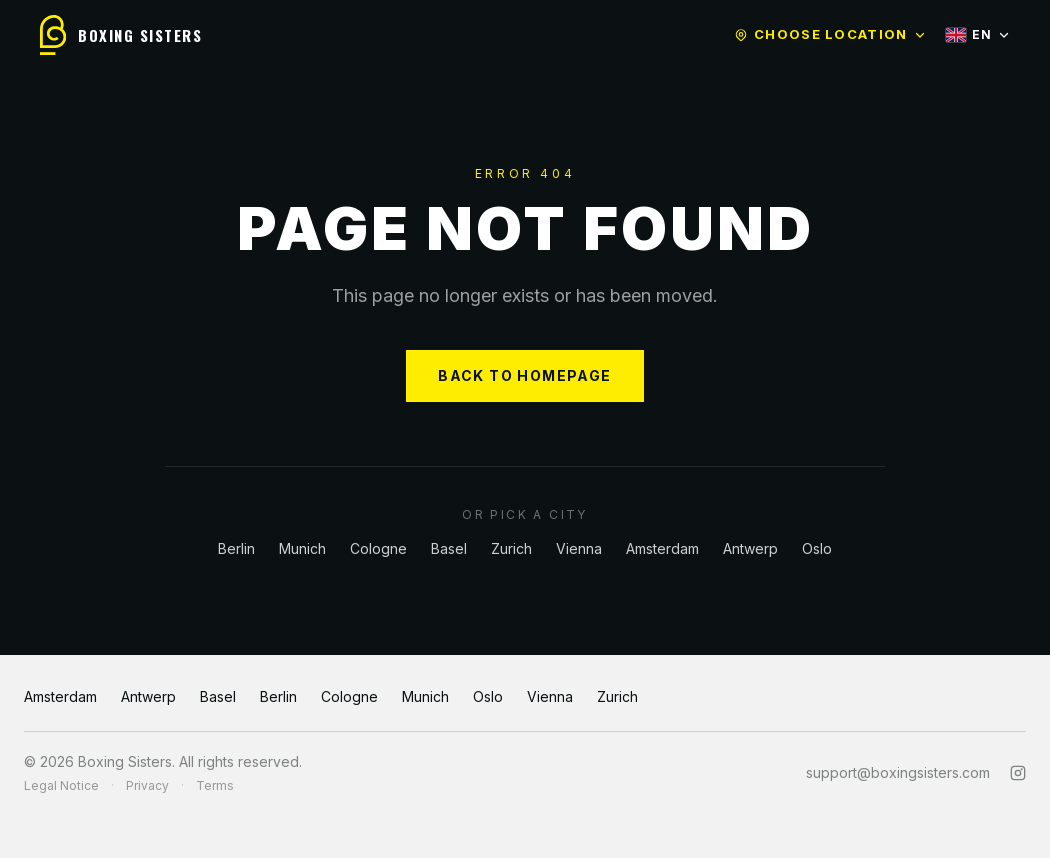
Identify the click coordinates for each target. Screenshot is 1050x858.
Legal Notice (61, 785)
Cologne (378, 548)
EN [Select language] (978, 34)
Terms (215, 785)
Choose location (830, 34)
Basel (449, 548)
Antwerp (750, 548)
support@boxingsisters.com (898, 772)
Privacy (147, 785)
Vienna (579, 548)
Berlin (236, 548)
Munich (302, 548)
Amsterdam (662, 548)
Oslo (817, 548)
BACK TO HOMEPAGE (524, 375)
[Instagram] (1018, 773)
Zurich (511, 548)
